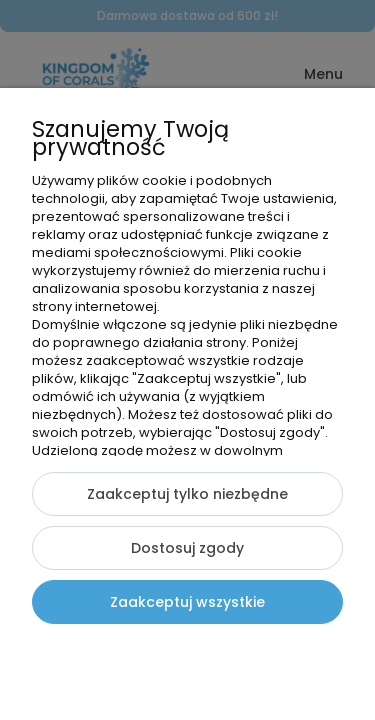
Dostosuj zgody (187, 548)
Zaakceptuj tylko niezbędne (187, 494)
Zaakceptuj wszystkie (187, 602)
